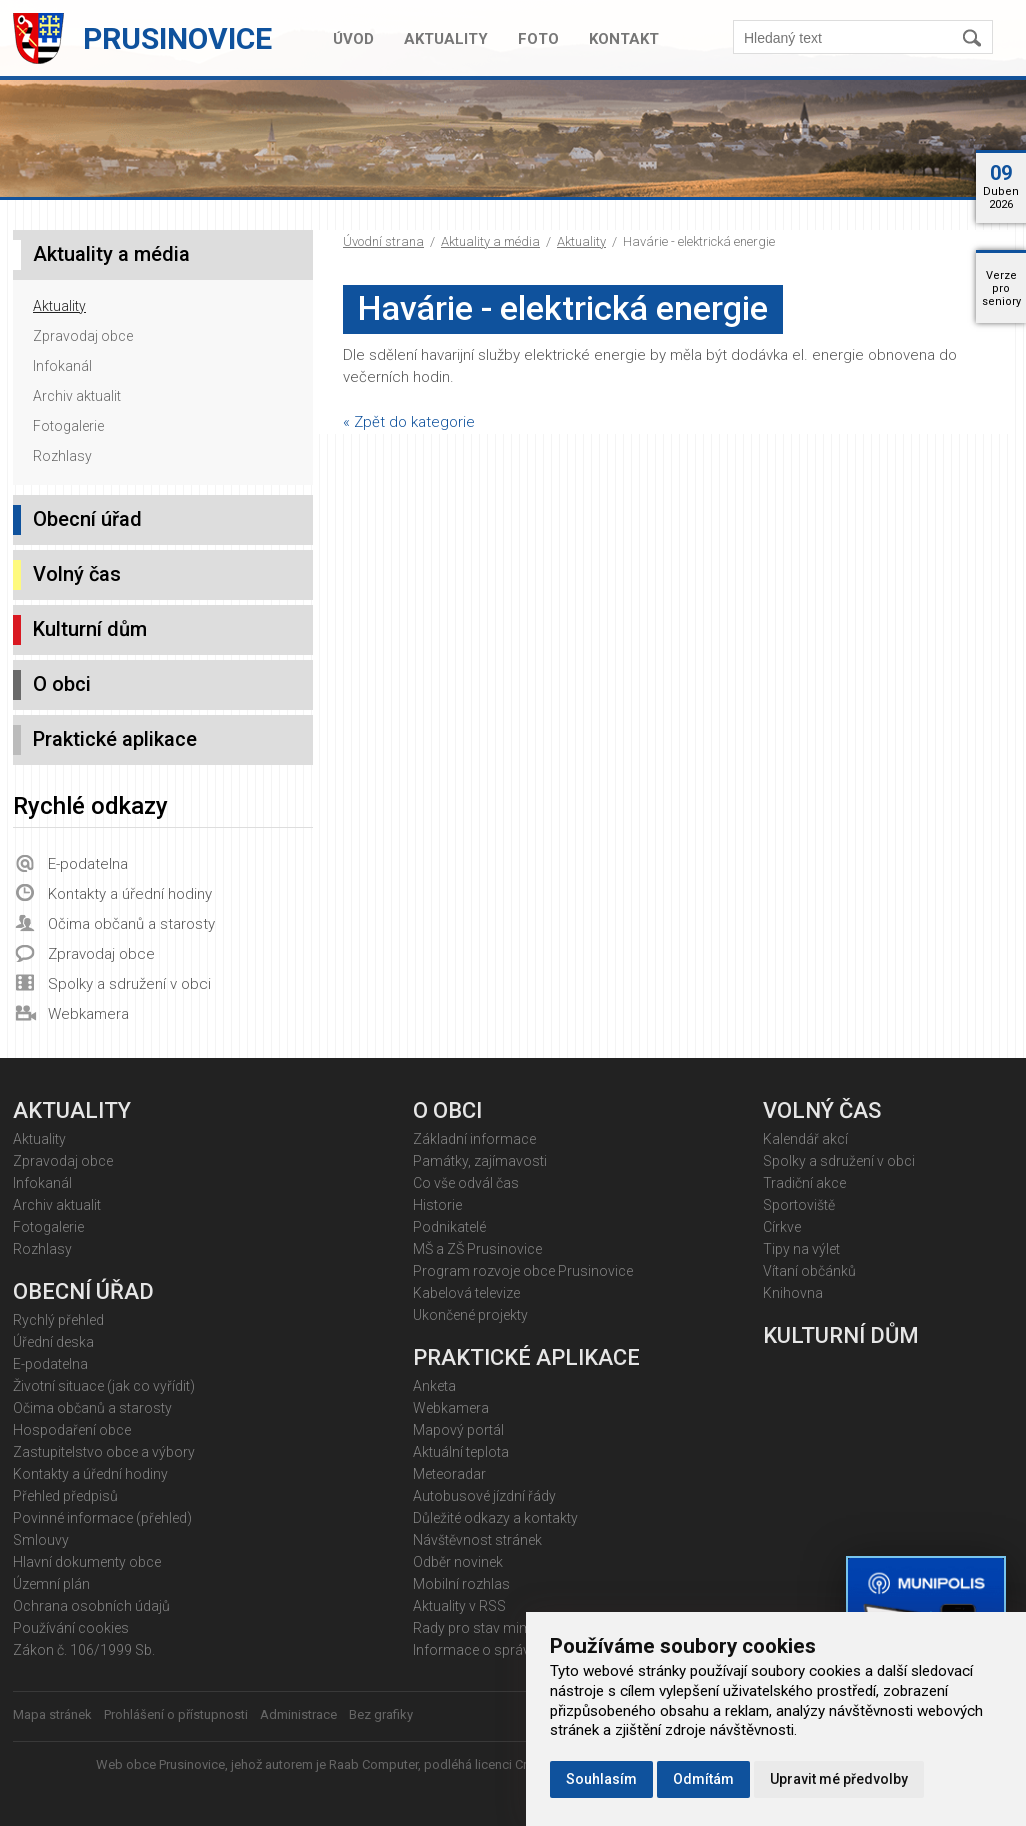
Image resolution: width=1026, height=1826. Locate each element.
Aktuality (446, 39)
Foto (538, 39)
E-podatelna (88, 864)
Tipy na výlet (801, 1249)
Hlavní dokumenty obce (87, 1562)
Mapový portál (458, 1430)
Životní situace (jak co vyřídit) (104, 1386)
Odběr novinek (458, 1562)
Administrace (298, 1714)
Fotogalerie (68, 426)
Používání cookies (71, 1628)
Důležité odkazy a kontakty (495, 1518)
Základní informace (474, 1139)
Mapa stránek (52, 1714)
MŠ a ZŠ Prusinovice (477, 1249)
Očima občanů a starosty (131, 924)
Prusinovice (177, 38)
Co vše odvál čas (466, 1183)
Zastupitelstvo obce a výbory (104, 1452)
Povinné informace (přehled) (102, 1518)
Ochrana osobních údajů (91, 1606)
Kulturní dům (90, 629)
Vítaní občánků (809, 1271)
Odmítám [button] (703, 1779)
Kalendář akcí (805, 1139)
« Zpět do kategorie (409, 422)
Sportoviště (799, 1205)
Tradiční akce (804, 1183)
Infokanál (62, 366)
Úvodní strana (383, 241)
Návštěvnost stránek (477, 1540)
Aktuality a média (490, 241)
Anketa (434, 1386)
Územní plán (51, 1584)
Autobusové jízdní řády (484, 1496)
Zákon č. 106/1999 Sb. (84, 1650)
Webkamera (88, 1014)
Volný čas (77, 574)
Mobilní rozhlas (461, 1584)
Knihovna (793, 1293)
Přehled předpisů (65, 1496)
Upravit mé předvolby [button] (839, 1779)
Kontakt (624, 39)
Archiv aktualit (77, 396)
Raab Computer (373, 1764)
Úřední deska (53, 1342)
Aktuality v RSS (459, 1606)
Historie (437, 1205)
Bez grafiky (381, 1714)
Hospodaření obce (72, 1430)
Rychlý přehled (58, 1320)
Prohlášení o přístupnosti (176, 1714)
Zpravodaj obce (83, 336)
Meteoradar (449, 1474)
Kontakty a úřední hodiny (130, 894)
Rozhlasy (62, 456)
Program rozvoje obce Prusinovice (523, 1271)
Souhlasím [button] (601, 1779)
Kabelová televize (466, 1293)
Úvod (353, 39)
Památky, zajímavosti (480, 1161)
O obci (62, 684)
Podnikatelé (449, 1227)
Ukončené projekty (470, 1315)
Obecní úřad (87, 519)
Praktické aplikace (115, 739)
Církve (782, 1227)
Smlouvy (41, 1540)
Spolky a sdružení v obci (129, 984)
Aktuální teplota (461, 1452)
